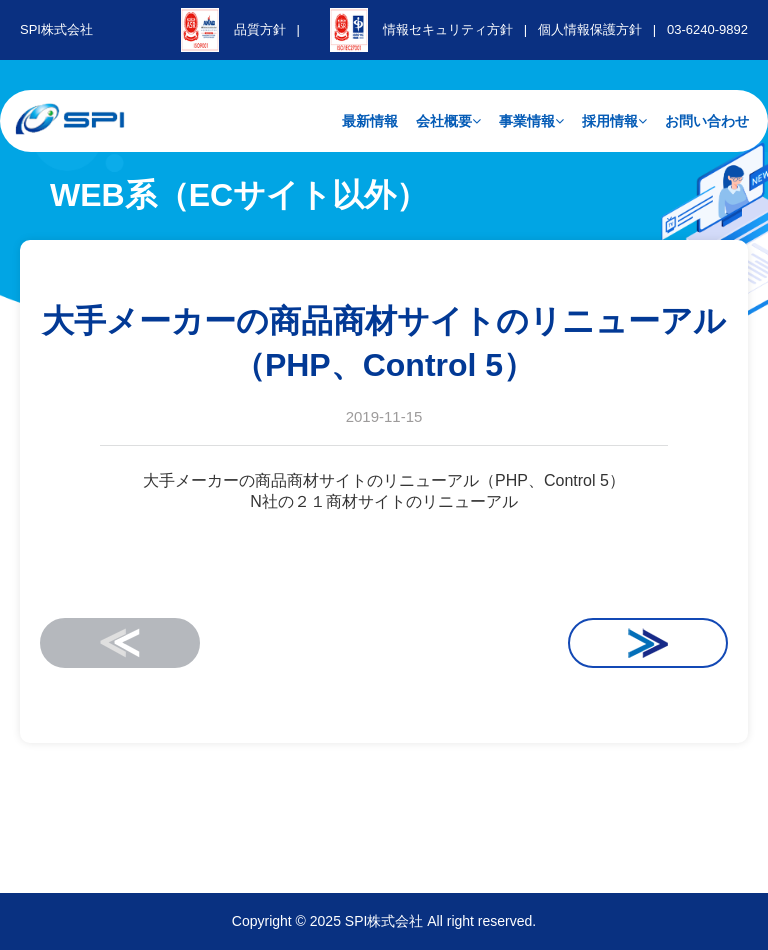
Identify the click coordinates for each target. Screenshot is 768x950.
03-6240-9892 (707, 29)
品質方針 (260, 29)
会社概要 (448, 121)
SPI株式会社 (56, 29)
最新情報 (370, 121)
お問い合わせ (707, 121)
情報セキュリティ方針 (448, 29)
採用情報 (614, 121)
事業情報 (531, 121)
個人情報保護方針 (590, 29)
